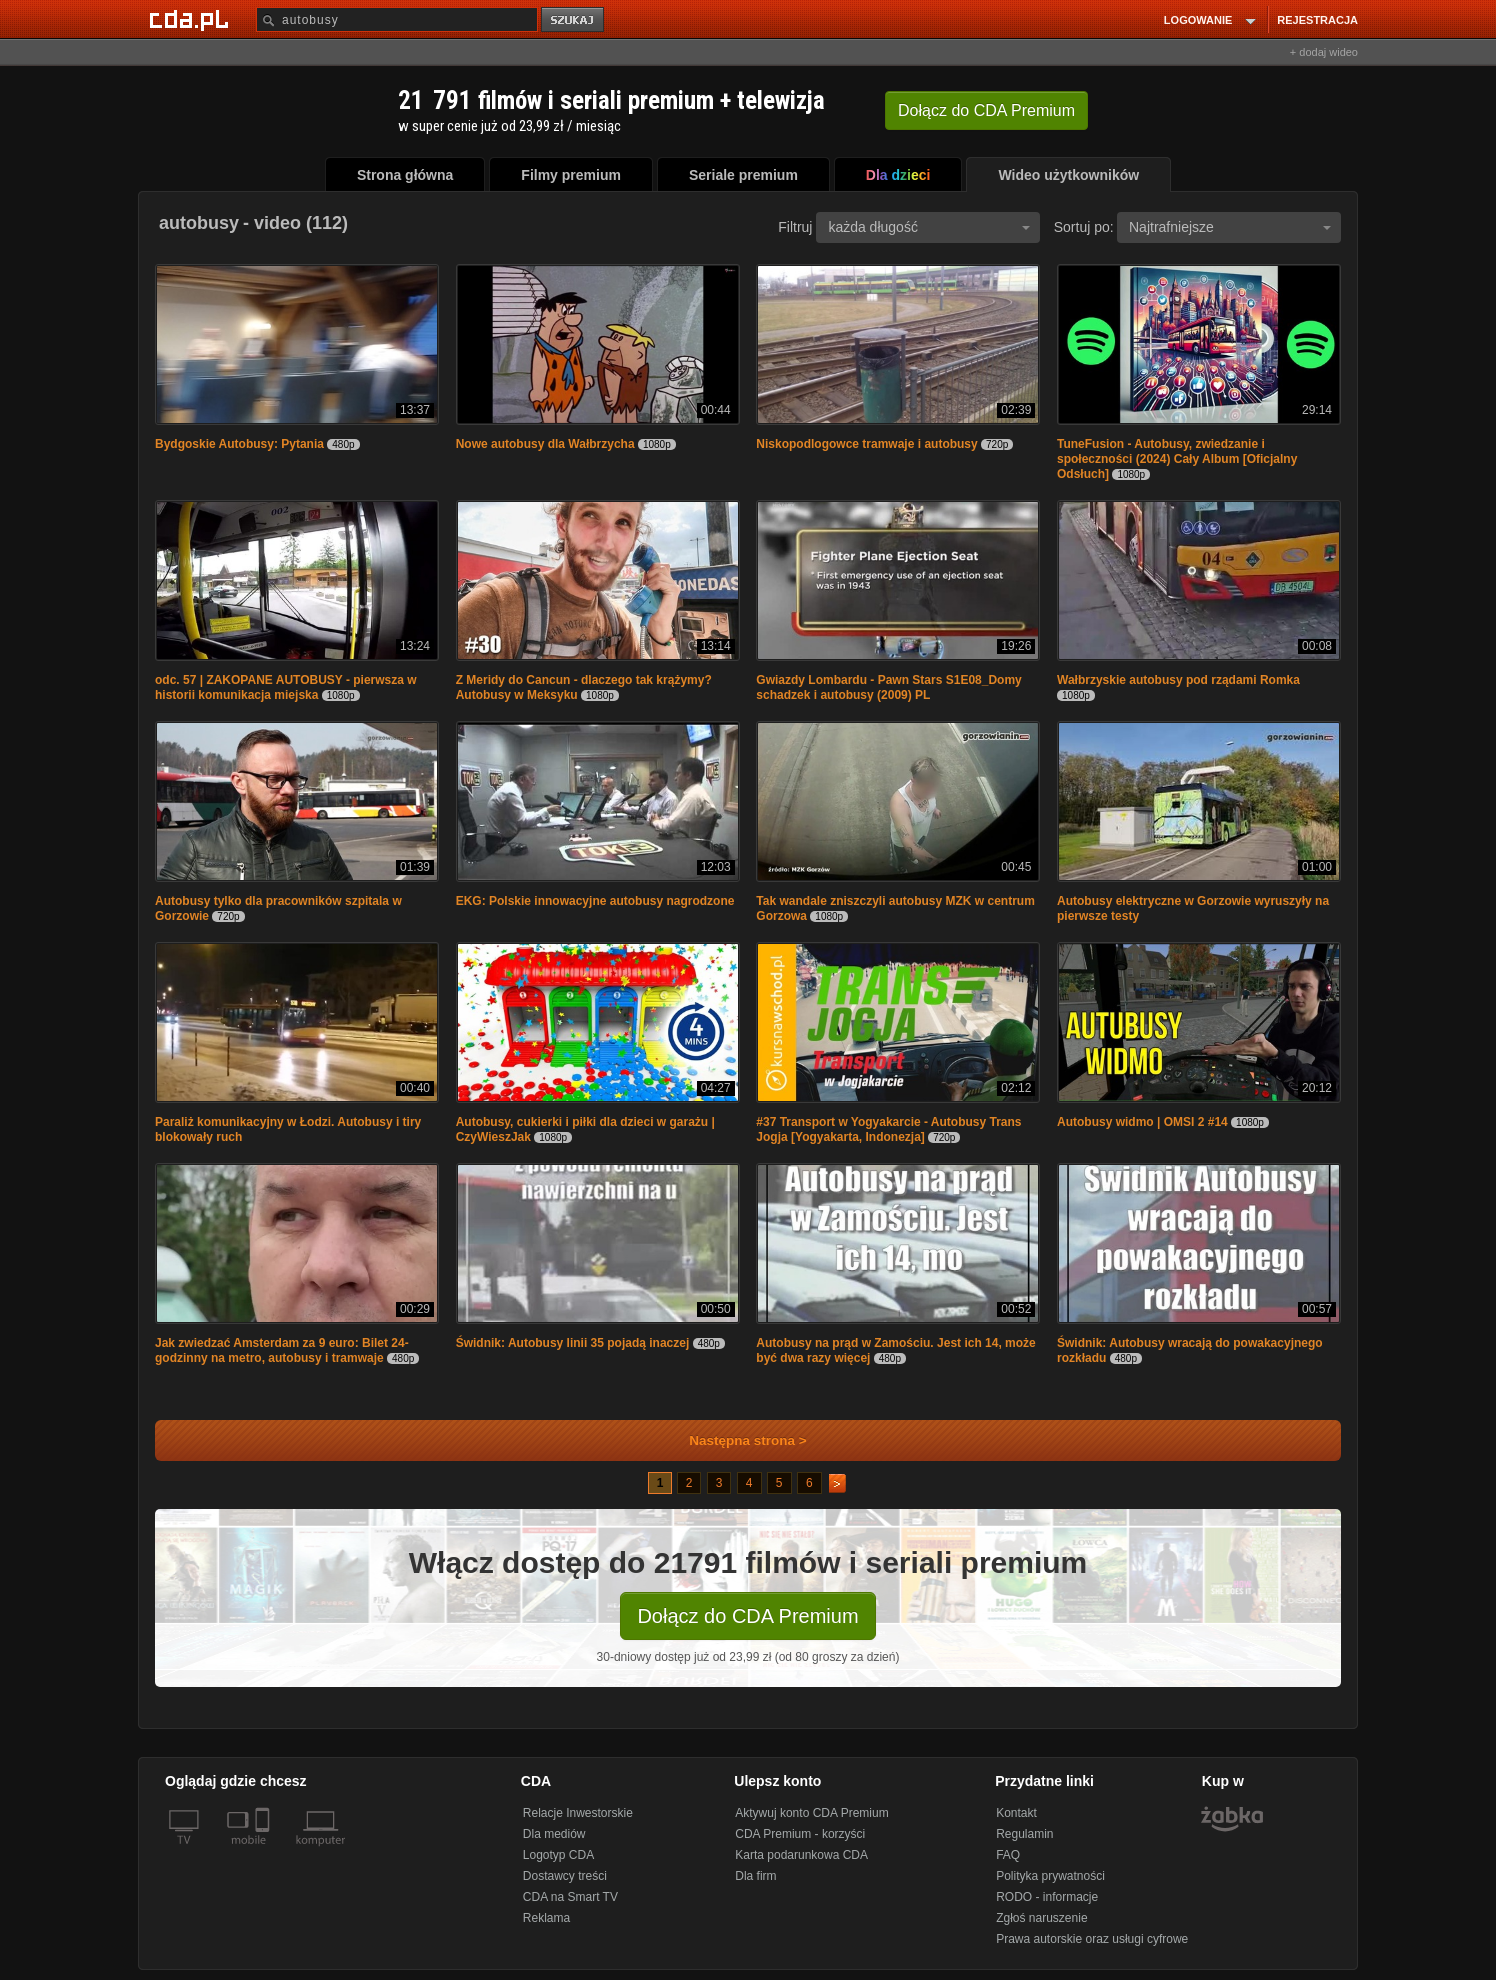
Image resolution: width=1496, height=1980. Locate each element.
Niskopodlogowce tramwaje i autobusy (866, 444)
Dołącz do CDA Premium (747, 1616)
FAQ (1008, 1855)
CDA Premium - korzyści (800, 1834)
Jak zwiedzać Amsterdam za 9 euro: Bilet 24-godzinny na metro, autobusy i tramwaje (282, 1350)
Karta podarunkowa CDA (801, 1855)
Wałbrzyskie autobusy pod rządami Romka (1178, 680)
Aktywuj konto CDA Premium (811, 1813)
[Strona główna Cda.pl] (192, 19)
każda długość (929, 227)
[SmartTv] (264, 1852)
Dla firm (755, 1876)
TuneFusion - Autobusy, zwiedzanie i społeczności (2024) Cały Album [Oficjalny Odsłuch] (1177, 459)
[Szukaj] (397, 19)
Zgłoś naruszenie (1041, 1918)
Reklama (546, 1918)
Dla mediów (554, 1834)
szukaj (574, 20)
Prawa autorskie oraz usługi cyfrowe (1092, 1939)
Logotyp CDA (558, 1855)
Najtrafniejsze (1230, 227)
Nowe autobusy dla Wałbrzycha (545, 444)
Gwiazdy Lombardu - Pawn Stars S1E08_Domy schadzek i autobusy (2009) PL (888, 687)
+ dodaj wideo (1324, 52)
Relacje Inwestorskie (578, 1813)
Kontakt (1016, 1813)
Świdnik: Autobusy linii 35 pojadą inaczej (573, 1343)
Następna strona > (734, 1440)
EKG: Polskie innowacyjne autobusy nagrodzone (595, 901)
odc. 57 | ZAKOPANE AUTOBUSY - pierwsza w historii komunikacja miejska (286, 687)
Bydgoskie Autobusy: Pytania (239, 444)
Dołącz (986, 110)
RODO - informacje (1047, 1897)
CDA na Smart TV (570, 1897)
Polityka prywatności (1050, 1876)
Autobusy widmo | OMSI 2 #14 (1142, 1122)
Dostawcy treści (565, 1876)
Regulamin (1024, 1834)
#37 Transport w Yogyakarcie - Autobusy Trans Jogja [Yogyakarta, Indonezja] (888, 1129)
